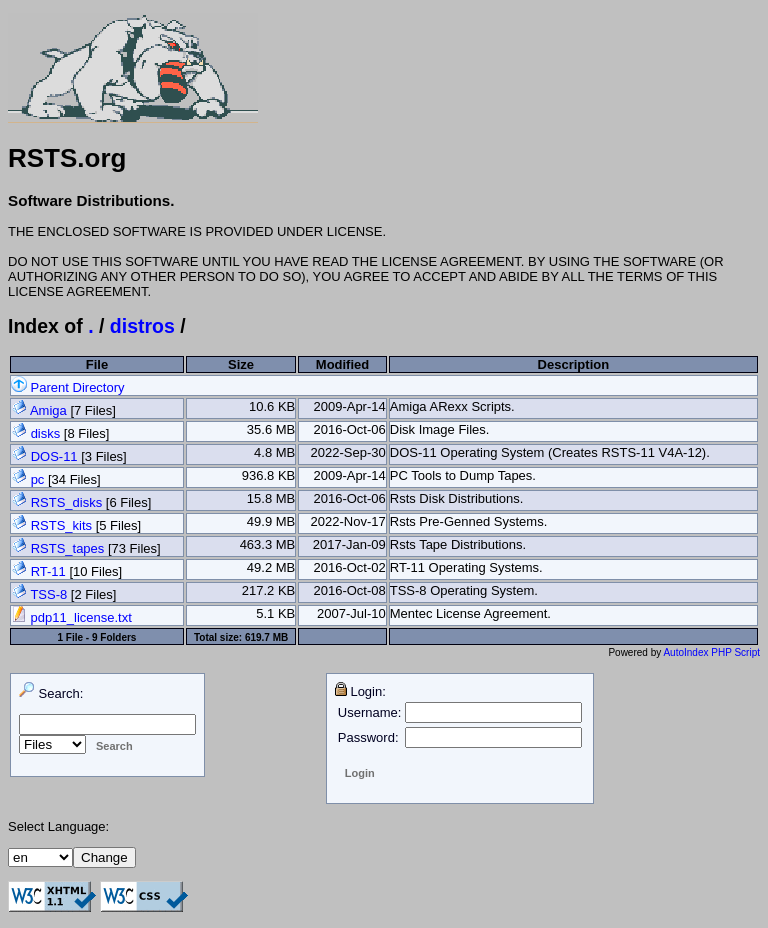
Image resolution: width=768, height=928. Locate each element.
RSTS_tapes (68, 548)
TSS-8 (48, 594)
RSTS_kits (61, 525)
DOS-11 (54, 456)
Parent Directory (68, 387)
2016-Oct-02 (349, 567)
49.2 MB (271, 567)
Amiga (48, 410)
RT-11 (48, 571)
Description (574, 364)
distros (142, 326)
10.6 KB (272, 406)
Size (241, 364)
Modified (342, 364)
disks (46, 433)
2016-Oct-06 (349, 429)
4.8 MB (274, 452)
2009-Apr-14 (349, 406)
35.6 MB (271, 429)
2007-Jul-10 (351, 613)
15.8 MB (271, 498)
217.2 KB (269, 590)
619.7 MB (266, 637)
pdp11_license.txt (71, 617)
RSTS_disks (67, 502)
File (97, 364)
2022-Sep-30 (348, 452)
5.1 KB (275, 613)
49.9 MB (271, 521)
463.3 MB (268, 544)
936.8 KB (269, 475)
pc (38, 479)
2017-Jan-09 (349, 544)
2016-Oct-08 (349, 590)
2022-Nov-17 (348, 521)
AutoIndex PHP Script (711, 652)
